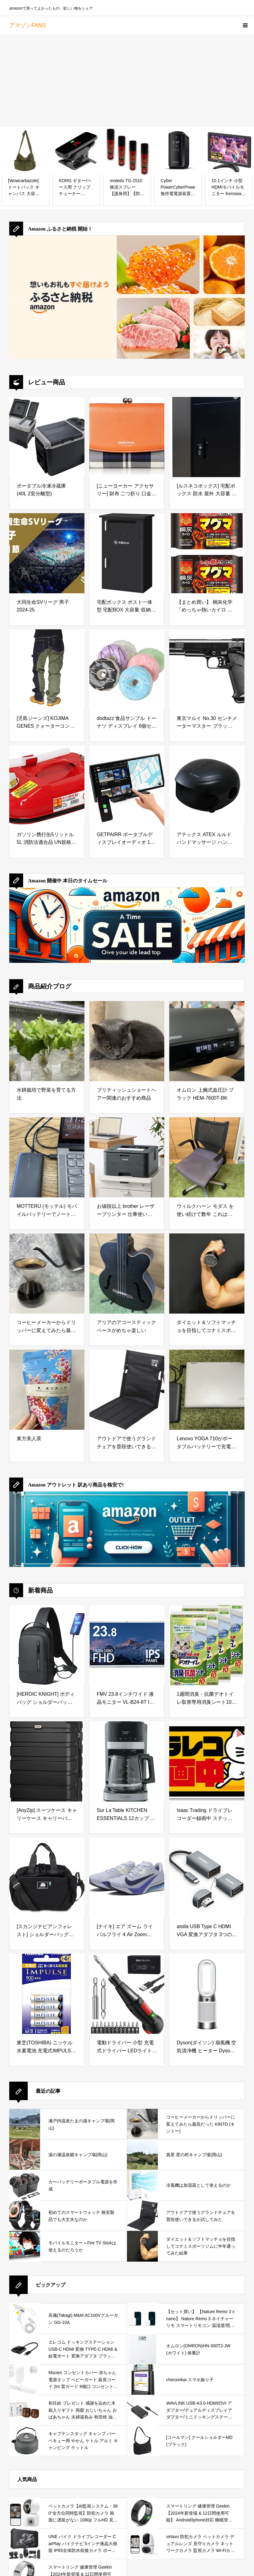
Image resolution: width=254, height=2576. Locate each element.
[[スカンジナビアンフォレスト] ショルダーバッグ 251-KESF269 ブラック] (46, 1878)
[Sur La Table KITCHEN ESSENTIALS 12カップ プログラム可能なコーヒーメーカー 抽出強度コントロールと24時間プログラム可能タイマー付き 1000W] (127, 1761)
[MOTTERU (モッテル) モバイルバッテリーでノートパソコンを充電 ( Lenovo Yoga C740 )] (46, 1157)
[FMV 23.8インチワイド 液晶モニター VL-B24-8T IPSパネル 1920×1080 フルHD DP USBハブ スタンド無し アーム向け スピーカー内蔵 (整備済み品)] (127, 1645)
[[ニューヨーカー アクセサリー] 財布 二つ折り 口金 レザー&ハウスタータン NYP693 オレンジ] (127, 437)
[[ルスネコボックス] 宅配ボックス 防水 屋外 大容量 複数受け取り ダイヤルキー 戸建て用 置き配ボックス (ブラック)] (206, 437)
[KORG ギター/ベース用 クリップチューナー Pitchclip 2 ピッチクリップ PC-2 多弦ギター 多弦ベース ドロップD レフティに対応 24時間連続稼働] (76, 151)
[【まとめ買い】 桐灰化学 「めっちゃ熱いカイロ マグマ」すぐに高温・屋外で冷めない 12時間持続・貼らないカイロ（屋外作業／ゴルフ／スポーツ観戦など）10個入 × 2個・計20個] (206, 553)
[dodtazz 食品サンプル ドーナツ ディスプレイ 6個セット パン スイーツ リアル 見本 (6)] (127, 669)
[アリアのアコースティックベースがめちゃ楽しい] (127, 1273)
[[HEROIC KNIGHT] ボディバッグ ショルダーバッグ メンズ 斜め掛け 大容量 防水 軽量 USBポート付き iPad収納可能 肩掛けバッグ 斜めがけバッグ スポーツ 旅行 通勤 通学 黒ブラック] (46, 1645)
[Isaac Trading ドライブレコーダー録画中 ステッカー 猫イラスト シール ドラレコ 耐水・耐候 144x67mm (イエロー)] (206, 1761)
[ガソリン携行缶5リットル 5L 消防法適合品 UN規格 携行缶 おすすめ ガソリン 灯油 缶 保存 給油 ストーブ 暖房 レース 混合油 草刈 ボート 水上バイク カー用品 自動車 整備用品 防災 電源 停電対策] (46, 786)
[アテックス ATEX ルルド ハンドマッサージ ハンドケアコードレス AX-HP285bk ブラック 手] (206, 786)
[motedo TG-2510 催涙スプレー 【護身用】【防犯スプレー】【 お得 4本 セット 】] (127, 151)
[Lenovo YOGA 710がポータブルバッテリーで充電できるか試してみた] (206, 1390)
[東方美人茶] (46, 1390)
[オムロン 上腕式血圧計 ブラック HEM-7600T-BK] (206, 1041)
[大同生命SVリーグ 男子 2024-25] (46, 553)
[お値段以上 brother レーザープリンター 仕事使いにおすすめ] (127, 1157)
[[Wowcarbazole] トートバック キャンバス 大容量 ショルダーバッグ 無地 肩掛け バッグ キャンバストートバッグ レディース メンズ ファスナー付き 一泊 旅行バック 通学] (25, 151)
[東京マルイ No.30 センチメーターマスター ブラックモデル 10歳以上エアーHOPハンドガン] (206, 669)
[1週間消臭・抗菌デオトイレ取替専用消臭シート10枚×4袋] (206, 1645)
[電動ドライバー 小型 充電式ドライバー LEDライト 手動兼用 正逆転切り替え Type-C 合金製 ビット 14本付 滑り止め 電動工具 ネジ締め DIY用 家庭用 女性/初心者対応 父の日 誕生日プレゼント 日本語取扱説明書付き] (127, 1994)
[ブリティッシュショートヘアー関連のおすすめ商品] (127, 1041)
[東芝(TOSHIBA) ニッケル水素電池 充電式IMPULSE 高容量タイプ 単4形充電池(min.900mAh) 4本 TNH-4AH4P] (46, 1994)
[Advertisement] (127, 81)
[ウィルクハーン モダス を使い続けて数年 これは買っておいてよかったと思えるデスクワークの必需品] (206, 1157)
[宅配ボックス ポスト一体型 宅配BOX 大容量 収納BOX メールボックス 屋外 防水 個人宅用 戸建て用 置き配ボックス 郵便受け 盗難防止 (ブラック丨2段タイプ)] (127, 553)
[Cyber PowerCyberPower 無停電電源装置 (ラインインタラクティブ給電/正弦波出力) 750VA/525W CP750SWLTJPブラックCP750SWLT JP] (178, 151)
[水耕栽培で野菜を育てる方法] (46, 1041)
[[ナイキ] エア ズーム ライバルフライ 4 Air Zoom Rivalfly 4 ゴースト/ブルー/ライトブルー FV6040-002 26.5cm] (127, 1878)
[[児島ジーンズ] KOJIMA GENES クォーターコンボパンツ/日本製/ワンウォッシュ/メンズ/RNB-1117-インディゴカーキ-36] (46, 669)
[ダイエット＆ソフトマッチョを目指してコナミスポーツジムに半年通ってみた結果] (206, 1273)
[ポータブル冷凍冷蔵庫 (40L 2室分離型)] (46, 437)
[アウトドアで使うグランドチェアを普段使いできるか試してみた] (127, 1390)
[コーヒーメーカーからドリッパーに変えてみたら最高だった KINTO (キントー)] (46, 1273)
